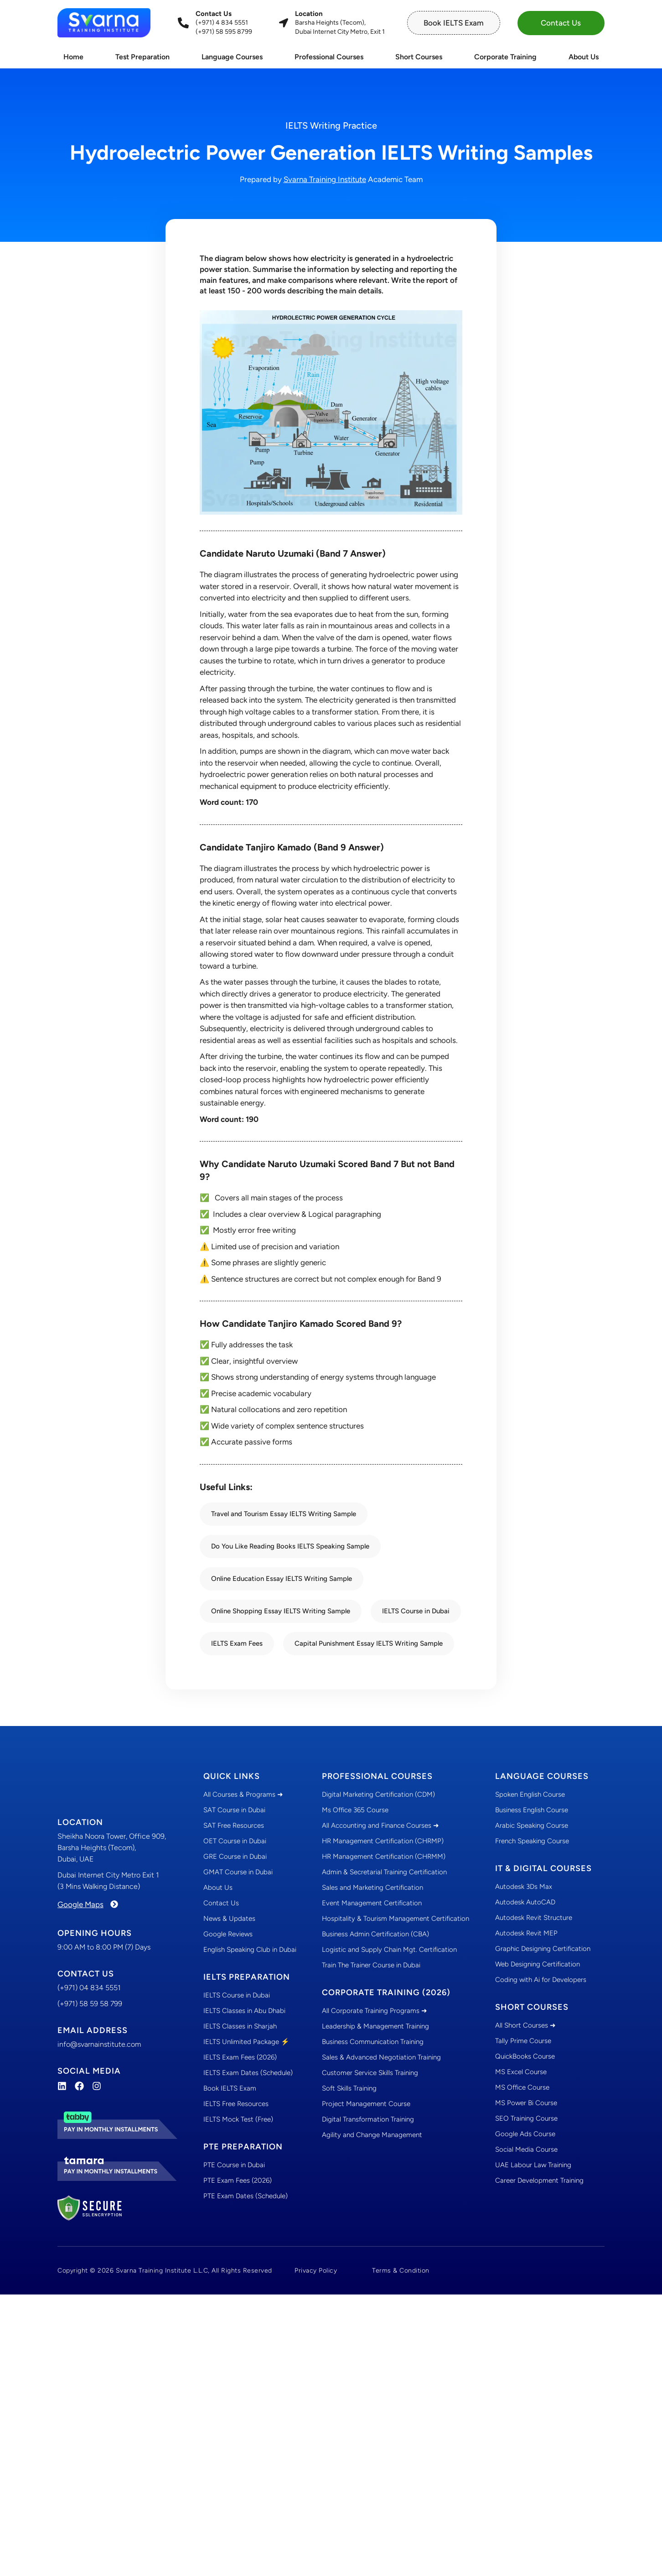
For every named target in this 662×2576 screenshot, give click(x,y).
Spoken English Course (530, 1794)
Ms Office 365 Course (355, 1810)
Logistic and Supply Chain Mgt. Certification (389, 1949)
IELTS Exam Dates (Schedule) (248, 2073)
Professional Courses (329, 56)
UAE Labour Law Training (533, 2165)
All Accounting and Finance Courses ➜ (380, 1825)
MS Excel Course (521, 2072)
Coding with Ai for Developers (540, 1980)
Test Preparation (142, 56)
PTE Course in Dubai (234, 2165)
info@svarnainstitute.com (99, 2043)
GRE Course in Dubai (235, 1856)
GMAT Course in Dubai (238, 1872)
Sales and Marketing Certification (372, 1887)
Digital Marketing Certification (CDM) (378, 1794)
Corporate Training (505, 56)
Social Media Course (526, 2149)
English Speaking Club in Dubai (249, 1949)
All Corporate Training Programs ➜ (374, 2011)
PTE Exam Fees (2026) (237, 2180)
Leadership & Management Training (375, 2026)
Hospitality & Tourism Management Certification (395, 1918)
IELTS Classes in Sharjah (240, 2026)
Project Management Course (366, 2104)
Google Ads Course (525, 2134)
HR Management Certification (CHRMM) (383, 1856)
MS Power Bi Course (526, 2103)
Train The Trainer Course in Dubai (371, 1965)
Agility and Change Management (372, 2135)
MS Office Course (522, 2087)
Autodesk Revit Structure (533, 1918)
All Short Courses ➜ (525, 2025)
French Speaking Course (532, 1841)
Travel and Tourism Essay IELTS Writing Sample (283, 1514)
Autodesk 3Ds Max (523, 1886)
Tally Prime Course (523, 2041)
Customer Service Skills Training (370, 2073)
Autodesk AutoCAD (525, 1902)
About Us (584, 56)
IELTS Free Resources (236, 2104)
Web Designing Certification (537, 1964)
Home (73, 56)
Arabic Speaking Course (531, 1825)
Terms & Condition (400, 2270)
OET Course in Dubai (234, 1841)
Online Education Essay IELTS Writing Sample (281, 1579)
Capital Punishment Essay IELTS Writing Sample (369, 1643)
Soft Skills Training (349, 2088)
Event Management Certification (372, 1903)
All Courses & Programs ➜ (243, 1794)
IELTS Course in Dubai (416, 1611)
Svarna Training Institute (325, 179)
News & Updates (229, 1918)
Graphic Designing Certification (542, 1949)
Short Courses (418, 56)
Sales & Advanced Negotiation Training (381, 2057)
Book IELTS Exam (229, 2088)
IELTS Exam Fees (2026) (240, 2057)
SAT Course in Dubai (234, 1810)
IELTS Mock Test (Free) (238, 2119)
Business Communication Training (373, 2042)
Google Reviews (228, 1934)
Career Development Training (539, 2180)
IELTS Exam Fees (237, 1643)
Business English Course (531, 1810)
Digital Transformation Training (368, 2119)
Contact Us (221, 1903)
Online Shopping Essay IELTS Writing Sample (280, 1611)
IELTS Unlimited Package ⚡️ (246, 2042)
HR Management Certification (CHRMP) (383, 1841)
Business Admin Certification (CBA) (375, 1934)
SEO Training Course (526, 2118)
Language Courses (232, 56)
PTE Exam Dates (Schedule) (245, 2196)
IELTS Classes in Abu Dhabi (244, 2011)
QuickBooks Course (525, 2056)
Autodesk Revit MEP (526, 1933)
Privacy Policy (316, 2270)
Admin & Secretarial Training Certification (384, 1872)
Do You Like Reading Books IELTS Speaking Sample (290, 1546)
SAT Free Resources (233, 1825)
